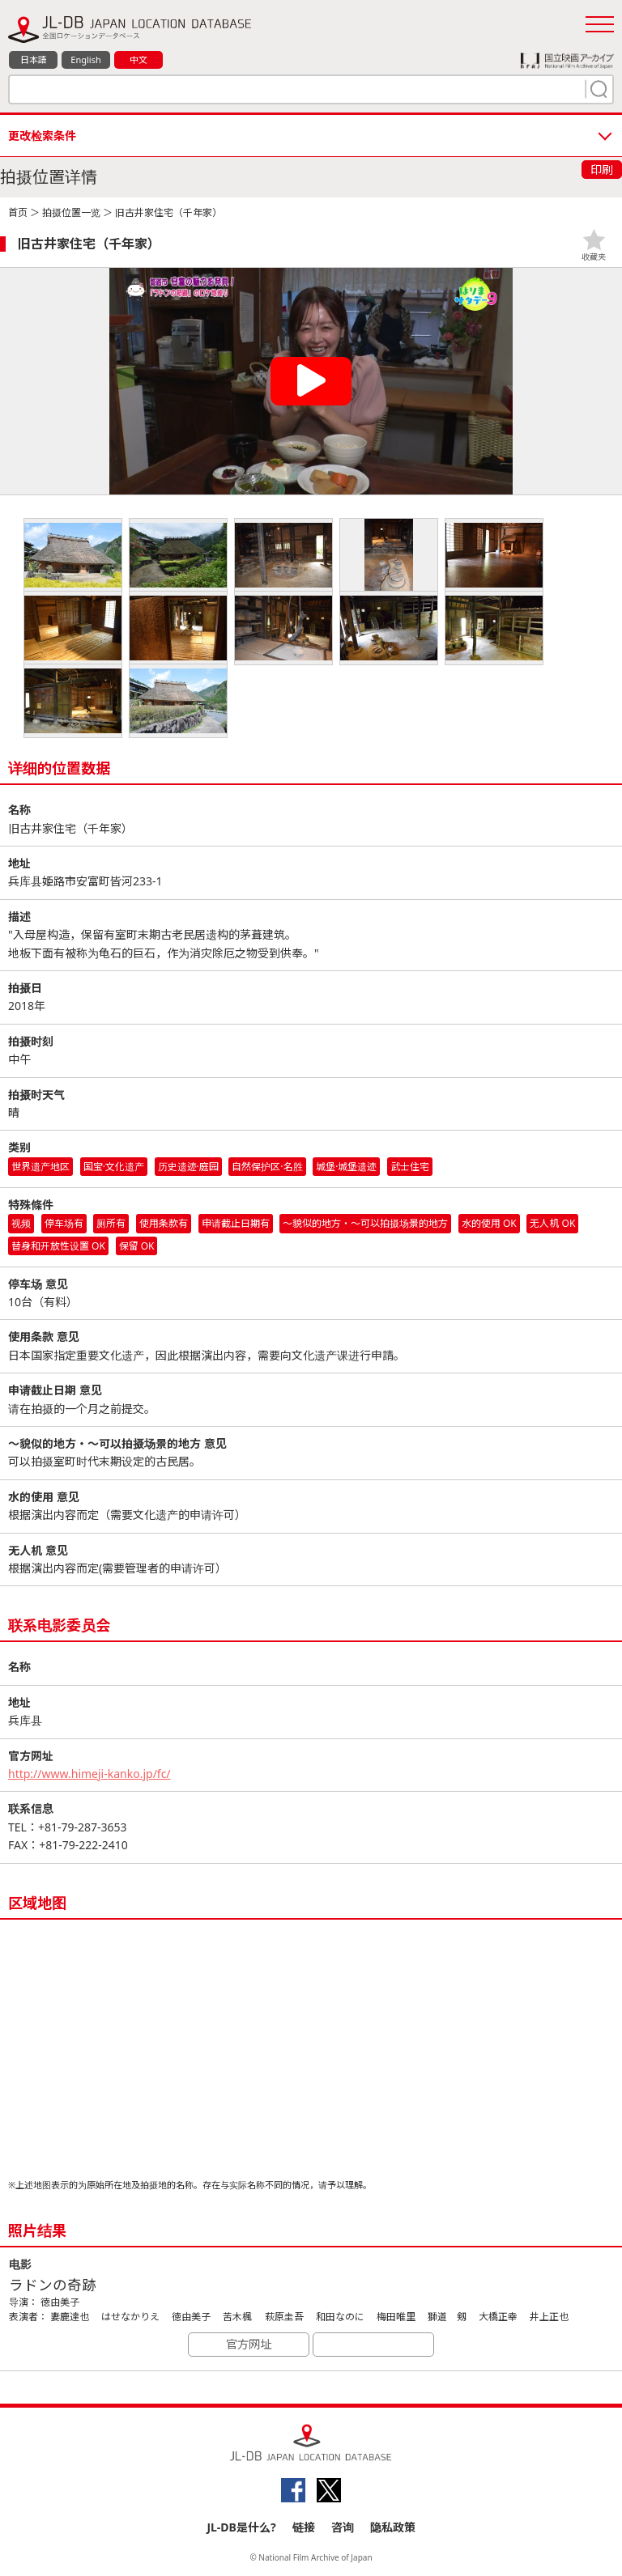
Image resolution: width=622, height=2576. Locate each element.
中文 (138, 59)
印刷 (601, 169)
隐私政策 (392, 2527)
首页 (18, 212)
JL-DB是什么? (241, 2527)
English (85, 59)
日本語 (33, 59)
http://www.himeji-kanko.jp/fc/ (89, 1773)
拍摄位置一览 (71, 212)
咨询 (342, 2527)
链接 (303, 2527)
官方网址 (248, 2344)
